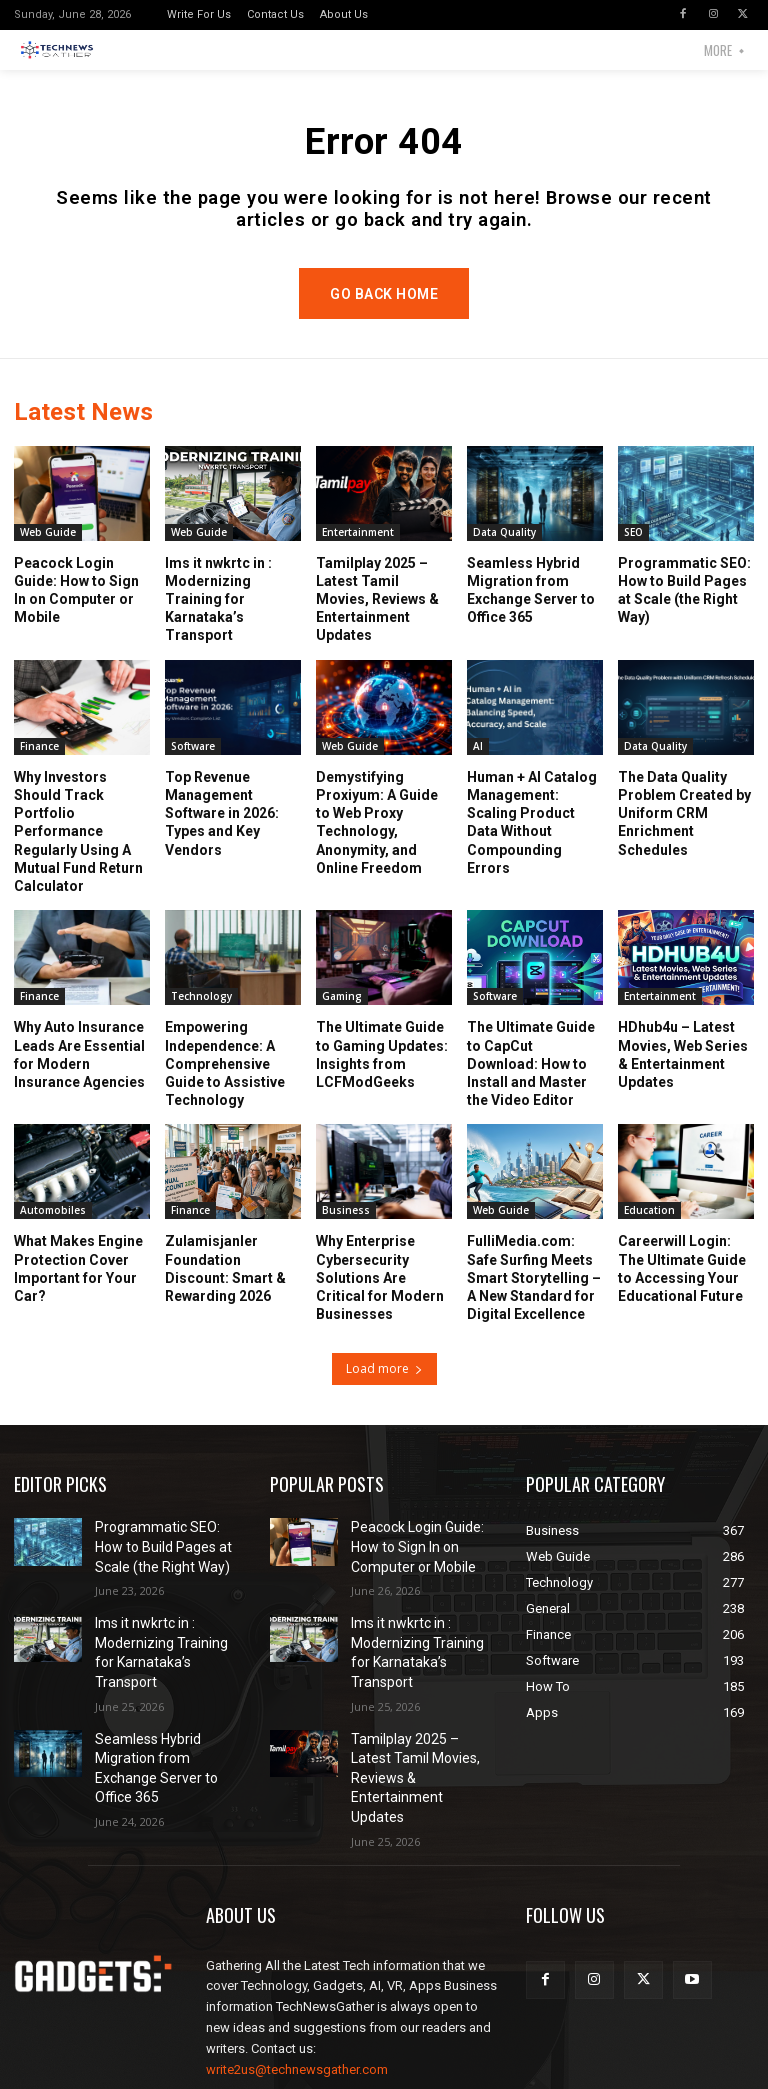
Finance (39, 767)
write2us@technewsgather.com (297, 2006)
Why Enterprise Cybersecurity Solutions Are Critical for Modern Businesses (380, 1299)
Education (649, 1232)
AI (478, 767)
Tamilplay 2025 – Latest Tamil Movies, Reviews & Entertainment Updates (377, 620)
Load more (384, 1390)
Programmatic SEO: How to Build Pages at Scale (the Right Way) (162, 1565)
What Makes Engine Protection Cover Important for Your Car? (78, 1290)
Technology (201, 1018)
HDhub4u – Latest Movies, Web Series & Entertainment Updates (683, 1076)
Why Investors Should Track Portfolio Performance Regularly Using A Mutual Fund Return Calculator (78, 852)
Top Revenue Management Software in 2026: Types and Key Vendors (222, 834)
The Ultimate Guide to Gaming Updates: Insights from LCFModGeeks (382, 1076)
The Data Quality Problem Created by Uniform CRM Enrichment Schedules (684, 834)
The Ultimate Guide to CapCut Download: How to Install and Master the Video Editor (531, 1085)
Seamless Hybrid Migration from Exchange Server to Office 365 (164, 1740)
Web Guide (48, 553)
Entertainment (358, 553)
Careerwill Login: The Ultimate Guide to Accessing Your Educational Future (682, 1290)
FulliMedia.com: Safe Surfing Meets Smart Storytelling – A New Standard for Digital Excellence (534, 1299)
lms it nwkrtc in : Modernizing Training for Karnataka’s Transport (218, 620)
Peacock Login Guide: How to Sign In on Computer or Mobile (424, 1565)
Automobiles (53, 1232)
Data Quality (504, 553)
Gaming (342, 1018)
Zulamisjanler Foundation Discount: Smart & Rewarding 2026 (225, 1290)
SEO (633, 553)
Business (346, 1232)
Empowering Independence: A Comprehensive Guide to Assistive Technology (225, 1085)
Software (193, 767)
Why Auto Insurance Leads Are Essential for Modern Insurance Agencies (79, 1076)
